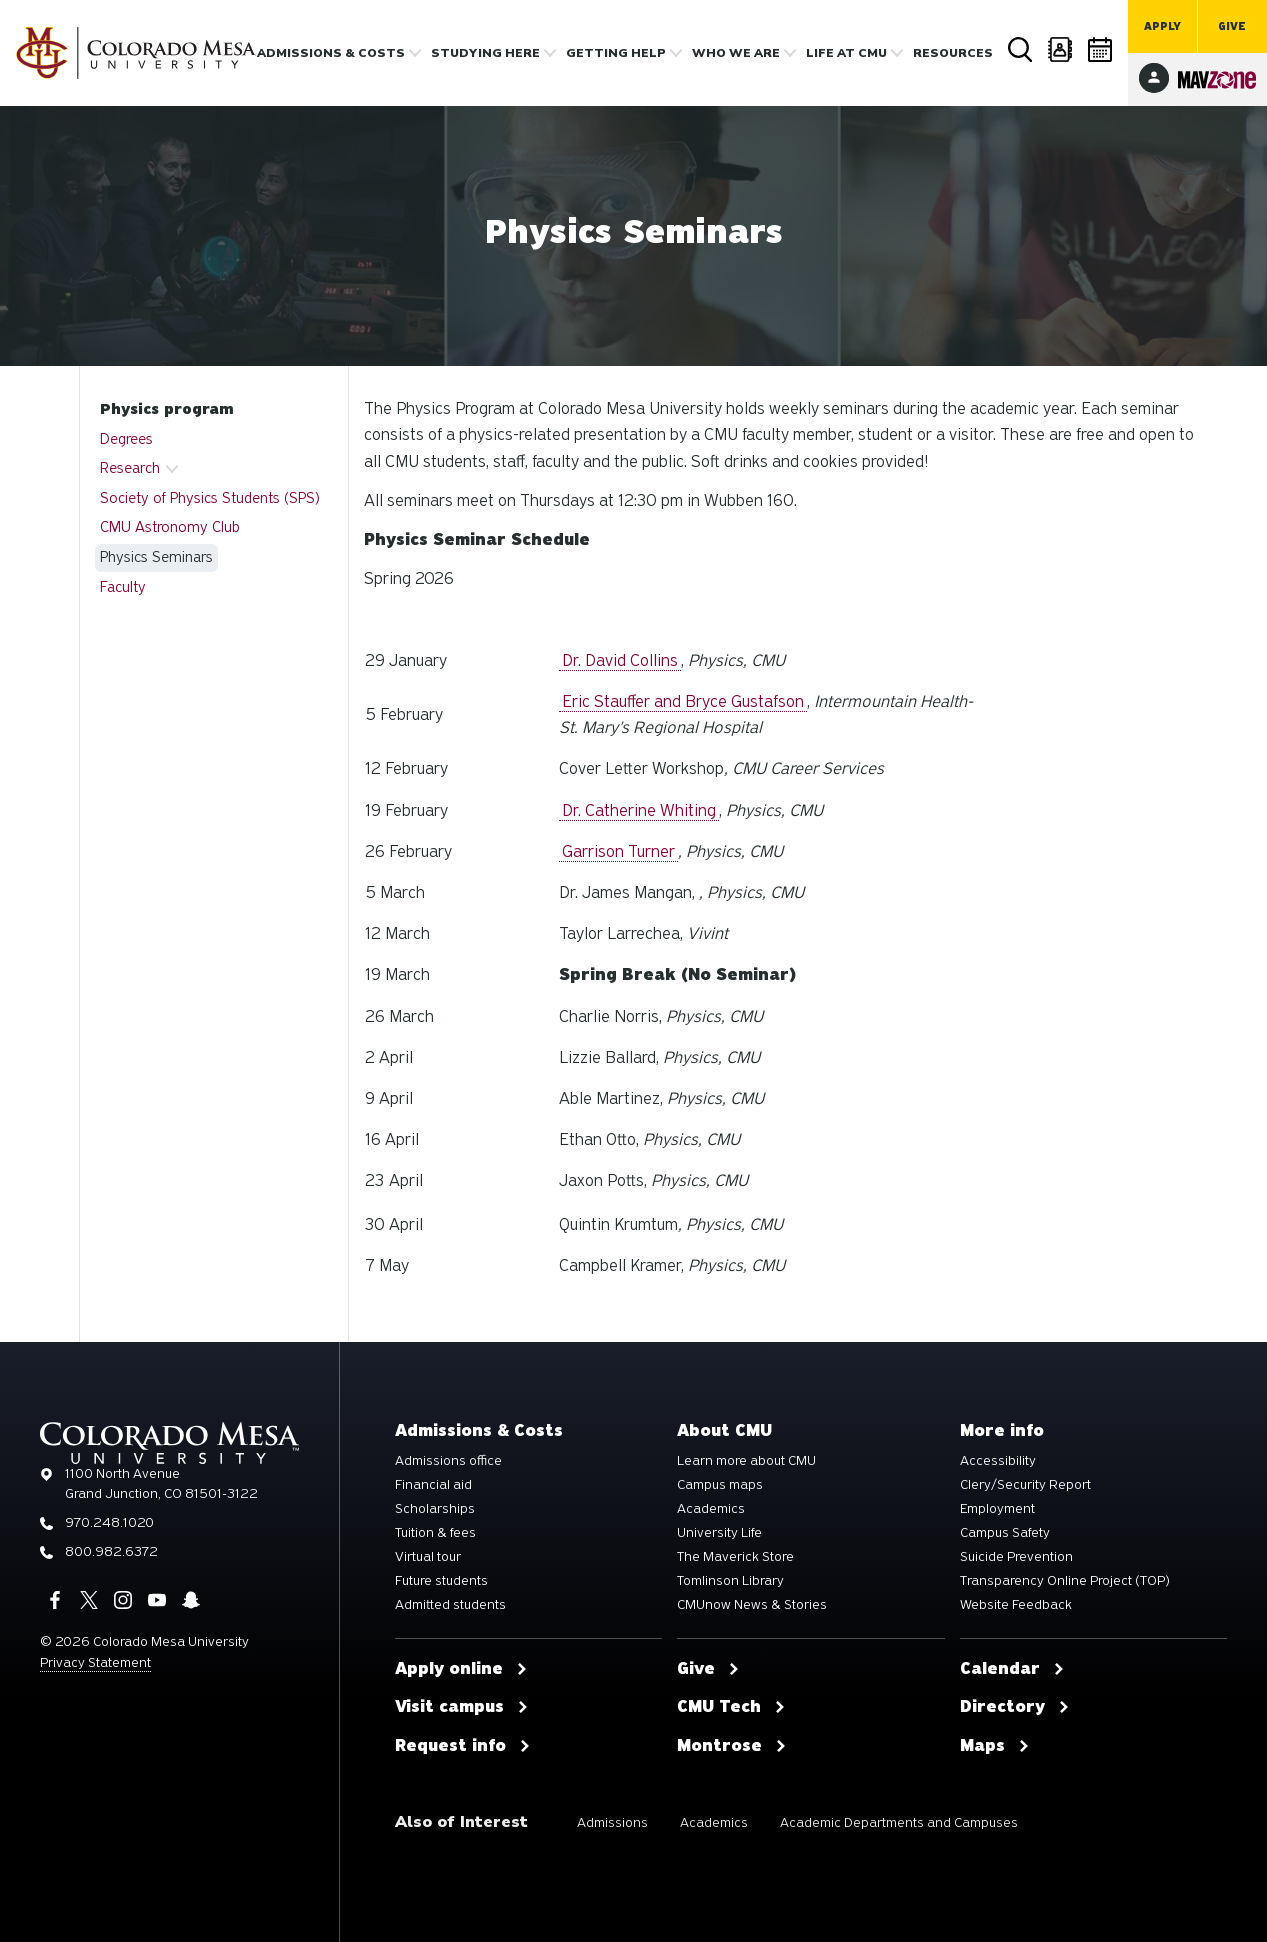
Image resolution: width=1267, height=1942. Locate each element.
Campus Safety (1005, 1533)
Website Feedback (1016, 1605)
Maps (995, 1746)
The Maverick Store (735, 1557)
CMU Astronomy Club (170, 527)
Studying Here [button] (485, 53)
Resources (953, 53)
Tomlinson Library (730, 1581)
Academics (711, 1509)
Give (1232, 26)
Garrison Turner (618, 851)
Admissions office (448, 1461)
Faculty (123, 587)
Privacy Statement (95, 1662)
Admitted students (450, 1605)
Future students (441, 1581)
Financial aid (433, 1485)
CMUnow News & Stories (752, 1605)
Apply (1162, 26)
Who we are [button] (736, 53)
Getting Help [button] (616, 53)
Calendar (1101, 49)
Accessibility (998, 1461)
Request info (463, 1746)
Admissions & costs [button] (331, 53)
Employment (997, 1509)
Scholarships (435, 1509)
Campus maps (720, 1485)
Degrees (126, 439)
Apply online (461, 1669)
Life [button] (846, 53)
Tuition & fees (435, 1533)
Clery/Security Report (1025, 1485)
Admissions (612, 1822)
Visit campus (462, 1707)
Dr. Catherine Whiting (639, 810)
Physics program (166, 409)
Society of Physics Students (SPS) (210, 498)
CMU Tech (731, 1707)
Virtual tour (428, 1557)
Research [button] (130, 468)
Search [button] (1021, 50)
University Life (719, 1533)
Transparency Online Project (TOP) (1065, 1581)
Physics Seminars (156, 557)
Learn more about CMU (746, 1461)
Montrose (732, 1746)
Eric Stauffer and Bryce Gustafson (683, 701)
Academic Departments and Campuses (899, 1822)
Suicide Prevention (1016, 1557)
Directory (1061, 49)
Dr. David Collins (620, 660)
